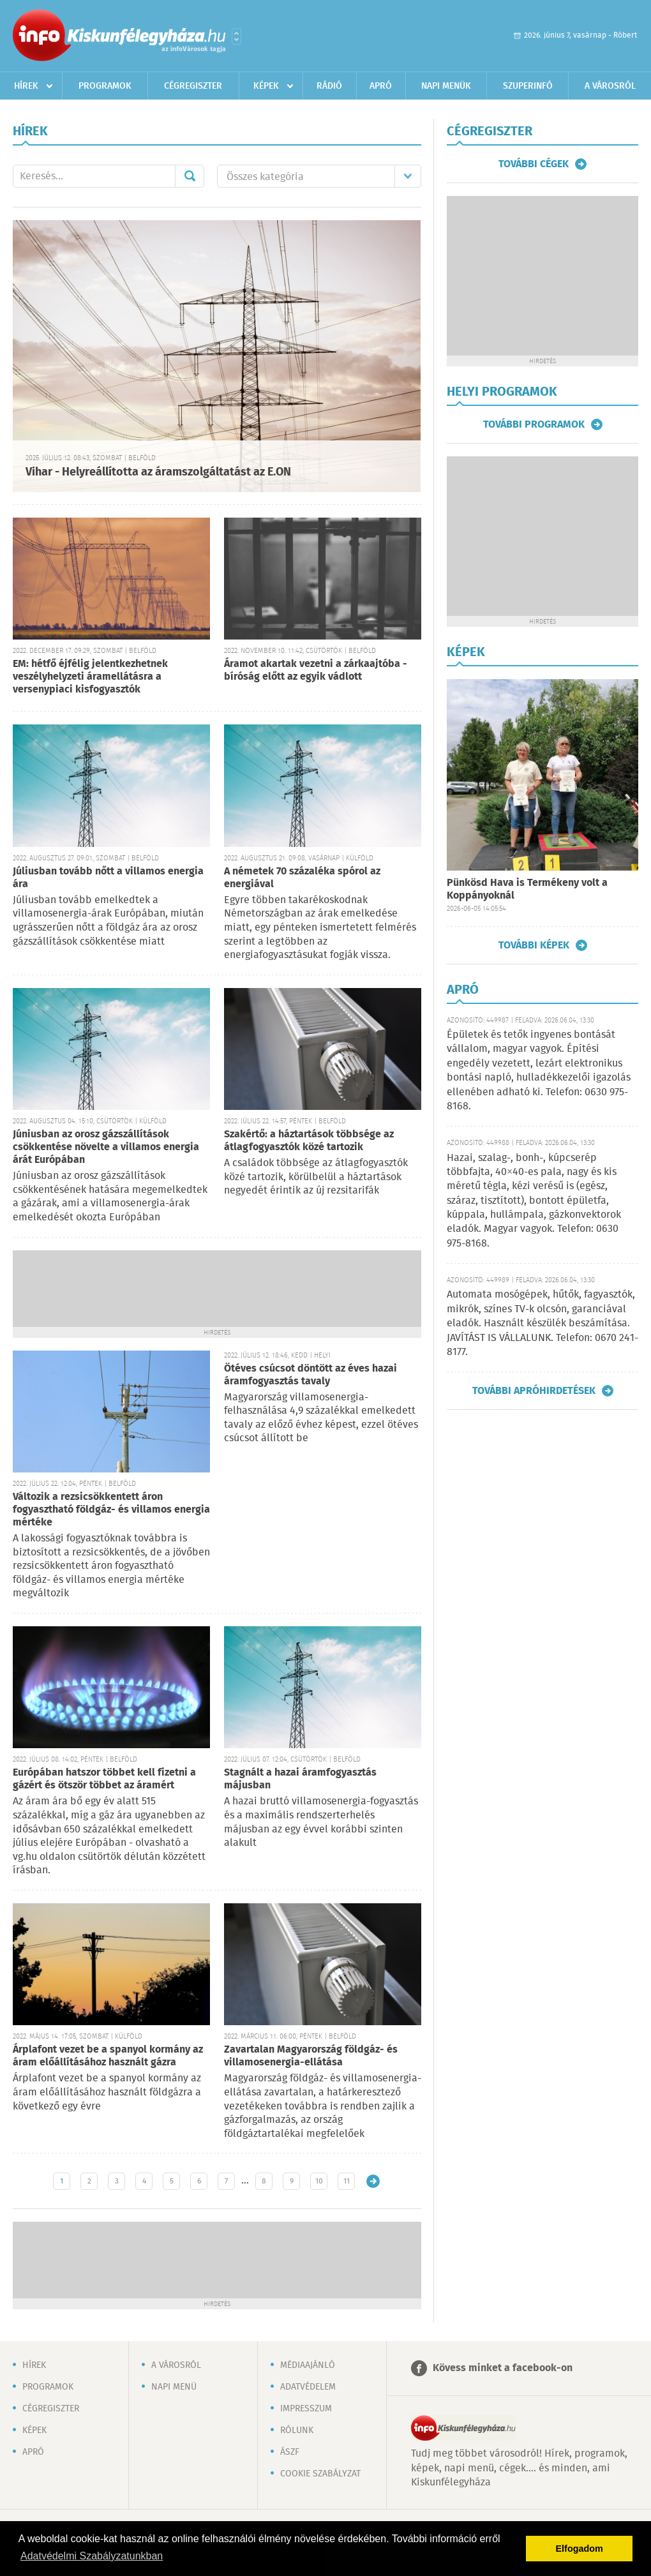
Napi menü (174, 2387)
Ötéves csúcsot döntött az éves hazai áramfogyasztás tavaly (310, 1375)
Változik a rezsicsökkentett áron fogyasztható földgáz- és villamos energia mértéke (111, 1510)
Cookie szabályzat (320, 2474)
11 (346, 2181)
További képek (533, 945)
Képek (266, 86)
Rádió (329, 86)
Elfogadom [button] (579, 2548)
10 (319, 2181)
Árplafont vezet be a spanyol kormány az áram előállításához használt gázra (108, 2056)
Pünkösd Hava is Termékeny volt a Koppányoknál (527, 889)
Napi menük (446, 86)
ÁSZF (289, 2452)
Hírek (26, 86)
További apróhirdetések (533, 1391)
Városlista (236, 36)
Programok (105, 86)
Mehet (189, 176)
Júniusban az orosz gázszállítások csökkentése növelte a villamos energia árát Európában (106, 1147)
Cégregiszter (193, 86)
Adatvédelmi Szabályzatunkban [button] (91, 2555)
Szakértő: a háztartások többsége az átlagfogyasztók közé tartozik (309, 1141)
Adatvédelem (308, 2387)
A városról (610, 86)
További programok (534, 424)
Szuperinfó (528, 86)
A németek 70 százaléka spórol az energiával (302, 878)
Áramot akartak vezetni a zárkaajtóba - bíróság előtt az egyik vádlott (315, 670)
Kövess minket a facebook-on (502, 2368)
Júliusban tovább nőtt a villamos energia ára (108, 878)
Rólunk (296, 2430)
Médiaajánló (307, 2365)
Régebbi (373, 2181)
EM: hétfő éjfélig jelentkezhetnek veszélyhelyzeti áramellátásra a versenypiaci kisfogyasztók (90, 677)
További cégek (533, 164)
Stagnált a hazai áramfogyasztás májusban (300, 1779)
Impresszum (306, 2409)
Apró (381, 86)
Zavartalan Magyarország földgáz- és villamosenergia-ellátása (311, 2056)
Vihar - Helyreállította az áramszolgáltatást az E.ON (158, 472)
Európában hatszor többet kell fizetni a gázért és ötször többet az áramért (104, 1779)
